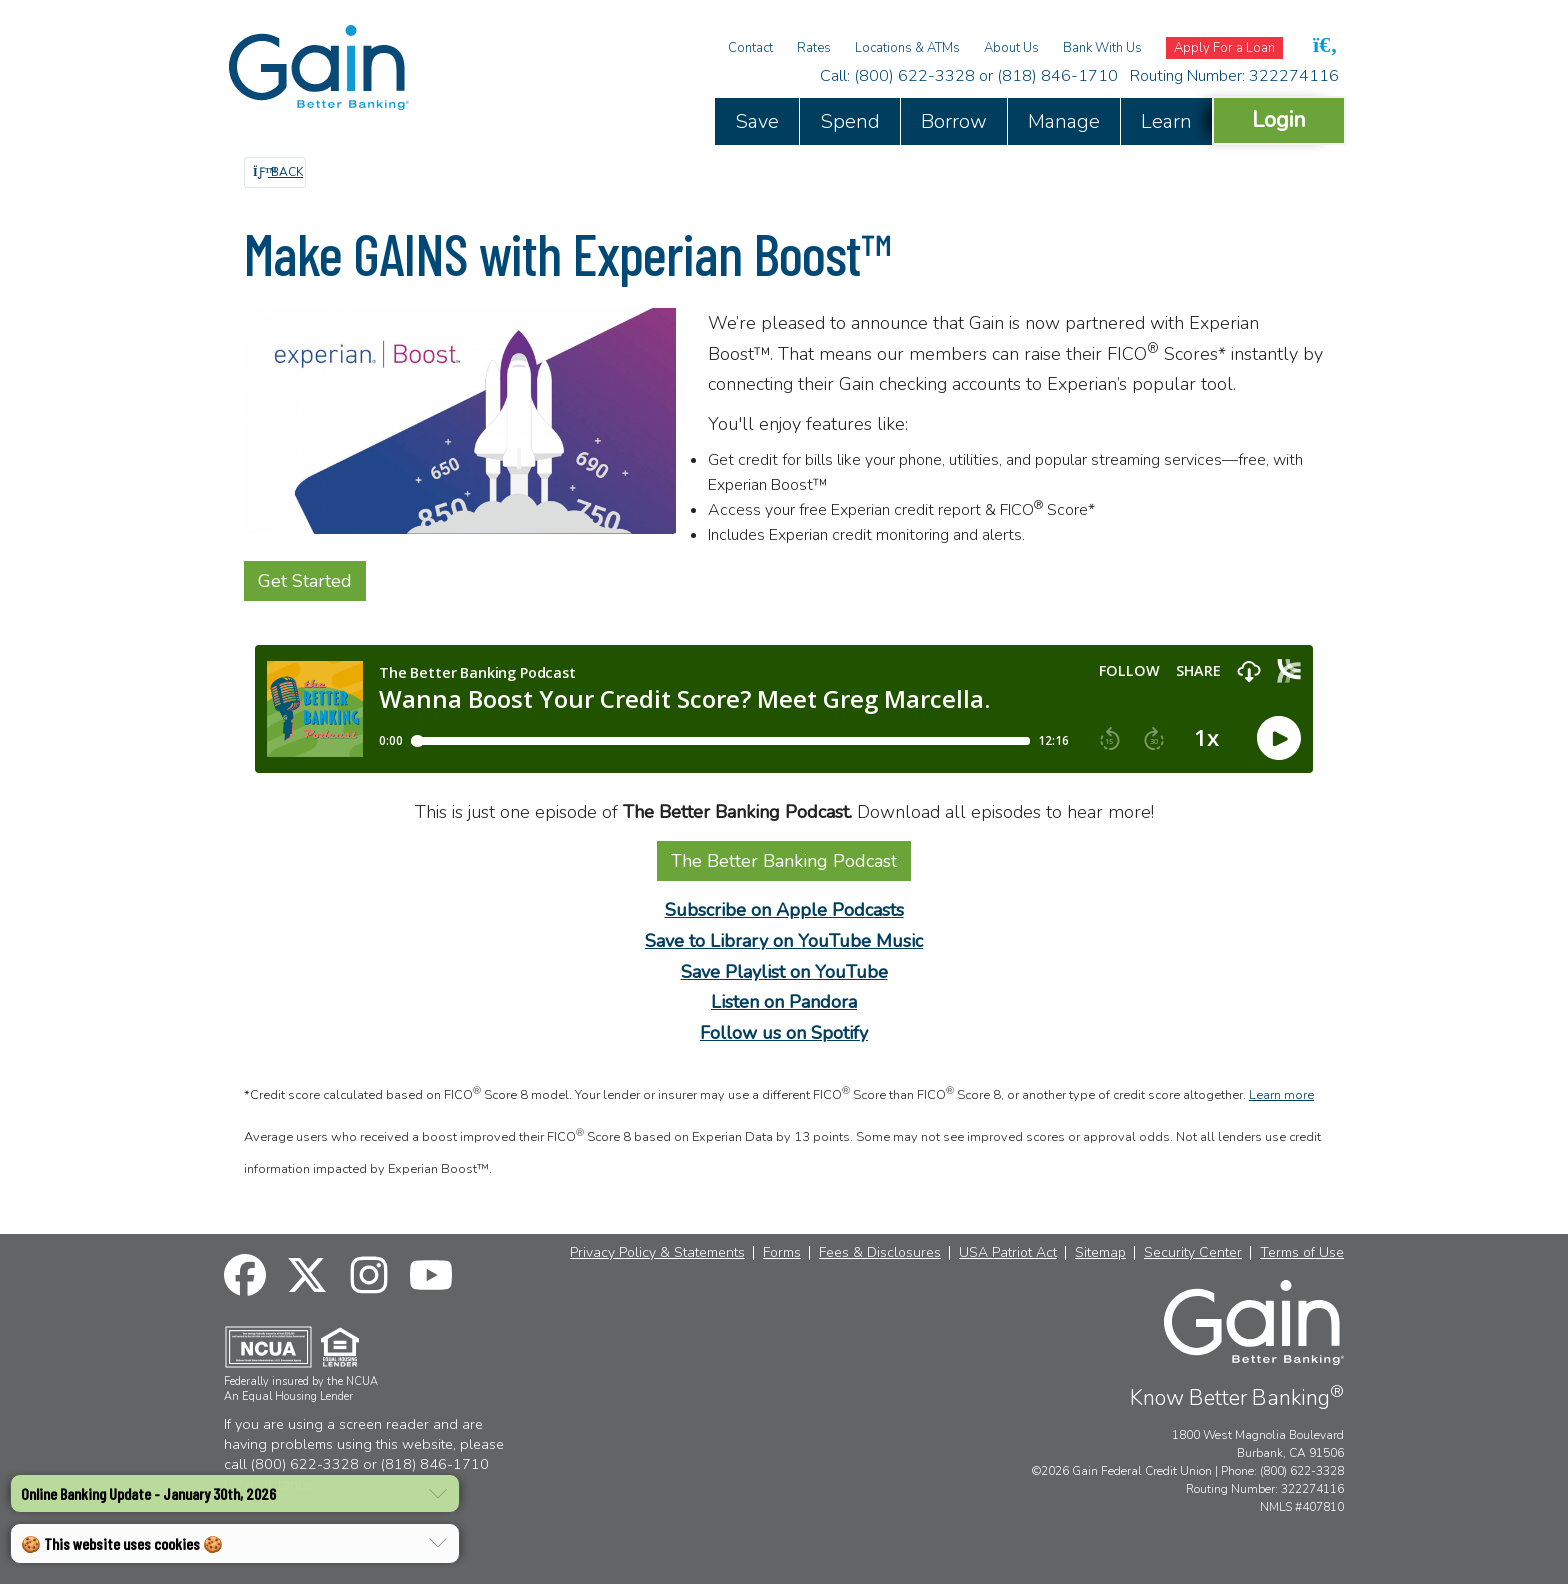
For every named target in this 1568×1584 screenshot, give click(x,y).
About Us (1011, 48)
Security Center (1193, 1253)
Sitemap (1100, 1253)
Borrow (954, 121)
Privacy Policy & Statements (657, 1253)
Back (278, 172)
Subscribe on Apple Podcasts (784, 910)
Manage (1064, 121)
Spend (850, 121)
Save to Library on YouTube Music (784, 941)
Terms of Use (1302, 1253)
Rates (814, 48)
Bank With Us (1102, 48)
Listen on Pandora (784, 1002)
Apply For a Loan (1224, 48)
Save (757, 121)
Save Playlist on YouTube (784, 972)
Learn (1166, 121)
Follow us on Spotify (784, 1033)
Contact (750, 48)
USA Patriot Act (1008, 1253)
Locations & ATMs (907, 48)
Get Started (305, 581)
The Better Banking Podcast (784, 861)
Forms (782, 1253)
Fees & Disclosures (880, 1253)
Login (1279, 119)
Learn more (1281, 1095)
